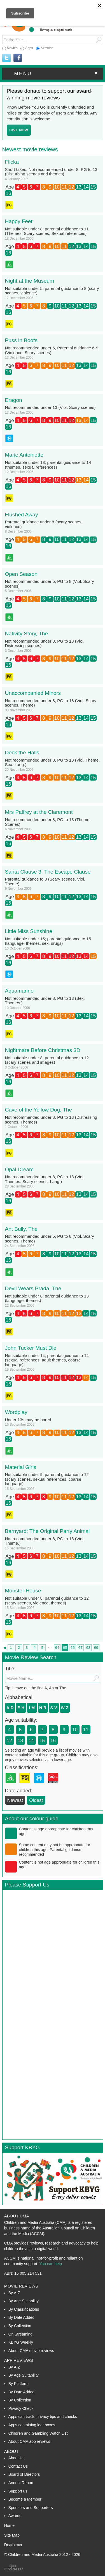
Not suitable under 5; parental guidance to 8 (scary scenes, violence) (52, 290)
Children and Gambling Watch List (38, 2433)
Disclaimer (13, 2544)
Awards (14, 2515)
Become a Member (24, 2499)
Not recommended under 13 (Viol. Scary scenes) (50, 407)
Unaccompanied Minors (33, 693)
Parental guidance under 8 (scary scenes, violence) (44, 524)
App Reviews (18, 2360)
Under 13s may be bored (28, 1419)
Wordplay (16, 1412)
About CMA (16, 2216)
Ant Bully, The (21, 1229)
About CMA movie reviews (31, 2350)
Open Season (21, 574)
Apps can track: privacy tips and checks (42, 2416)
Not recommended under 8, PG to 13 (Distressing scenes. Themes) (51, 1119)
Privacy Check (20, 2408)
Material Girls (20, 1467)
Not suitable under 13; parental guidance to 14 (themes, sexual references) (48, 464)
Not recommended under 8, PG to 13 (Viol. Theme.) (45, 1541)
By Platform (18, 2383)
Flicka (12, 162)
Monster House (23, 1591)
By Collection (19, 2326)
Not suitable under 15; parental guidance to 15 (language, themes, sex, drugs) (48, 941)
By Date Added (21, 2317)
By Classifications (23, 2309)
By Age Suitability (23, 2301)
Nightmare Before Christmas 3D (42, 1050)
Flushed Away (21, 514)
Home (9, 2525)
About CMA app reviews (29, 2441)
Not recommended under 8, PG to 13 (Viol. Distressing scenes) (45, 643)
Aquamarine (19, 991)
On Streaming (20, 2334)
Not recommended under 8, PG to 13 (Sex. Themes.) (45, 1000)
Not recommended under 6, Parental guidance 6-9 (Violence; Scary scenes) (52, 350)
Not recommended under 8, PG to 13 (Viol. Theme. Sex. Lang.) (52, 762)
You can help (50, 2264)
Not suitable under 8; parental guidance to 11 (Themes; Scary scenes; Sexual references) (47, 231)
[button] (52, 74)
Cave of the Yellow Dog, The (38, 1110)
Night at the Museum (29, 281)
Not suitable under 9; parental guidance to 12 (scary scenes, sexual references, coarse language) (47, 1479)
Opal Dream (19, 1169)
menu (56, 73)
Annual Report (21, 2482)
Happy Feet (18, 221)
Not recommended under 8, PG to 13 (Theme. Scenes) (48, 822)
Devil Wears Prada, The (33, 1288)
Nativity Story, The (26, 633)
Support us (17, 2491)
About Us (16, 2458)
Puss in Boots (21, 340)
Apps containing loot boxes (31, 2425)
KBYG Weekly (20, 2342)
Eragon (13, 400)
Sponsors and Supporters (30, 2507)
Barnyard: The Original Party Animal (47, 1531)
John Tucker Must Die (31, 1348)
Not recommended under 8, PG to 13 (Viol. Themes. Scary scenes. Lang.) (45, 1179)
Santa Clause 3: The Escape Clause (48, 872)
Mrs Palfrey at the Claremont (39, 812)
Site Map (12, 2535)
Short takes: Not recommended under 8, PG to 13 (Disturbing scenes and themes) (51, 171)
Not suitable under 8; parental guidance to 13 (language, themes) (47, 1298)
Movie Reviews (21, 2286)
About (11, 2451)
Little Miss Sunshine (28, 931)
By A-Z (14, 2293)
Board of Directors (24, 2474)
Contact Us (18, 2466)
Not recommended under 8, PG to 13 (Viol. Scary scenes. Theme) (51, 703)
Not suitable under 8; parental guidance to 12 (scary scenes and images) (47, 1060)
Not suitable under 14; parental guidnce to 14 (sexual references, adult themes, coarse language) (47, 1360)
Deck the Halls (22, 752)
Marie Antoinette (24, 455)
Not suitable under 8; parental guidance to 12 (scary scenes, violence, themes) (47, 1600)
